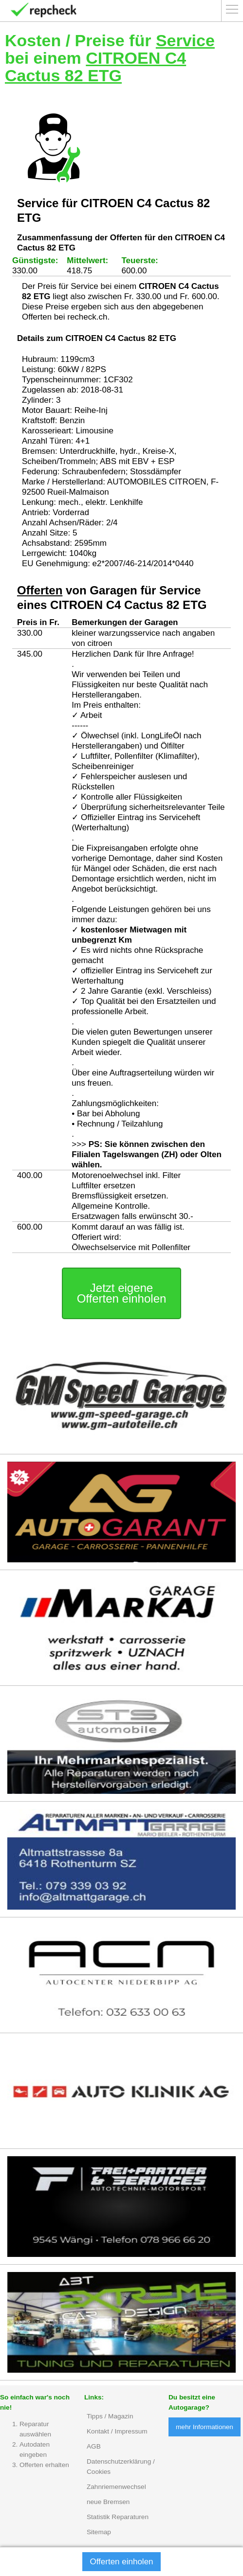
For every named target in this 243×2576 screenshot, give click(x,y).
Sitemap (99, 2532)
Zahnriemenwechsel (116, 2486)
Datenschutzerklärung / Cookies (121, 2466)
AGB (94, 2446)
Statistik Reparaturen (118, 2517)
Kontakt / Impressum (117, 2431)
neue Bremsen (108, 2501)
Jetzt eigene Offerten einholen (122, 1293)
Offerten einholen (121, 2561)
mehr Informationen (204, 2427)
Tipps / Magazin (110, 2416)
